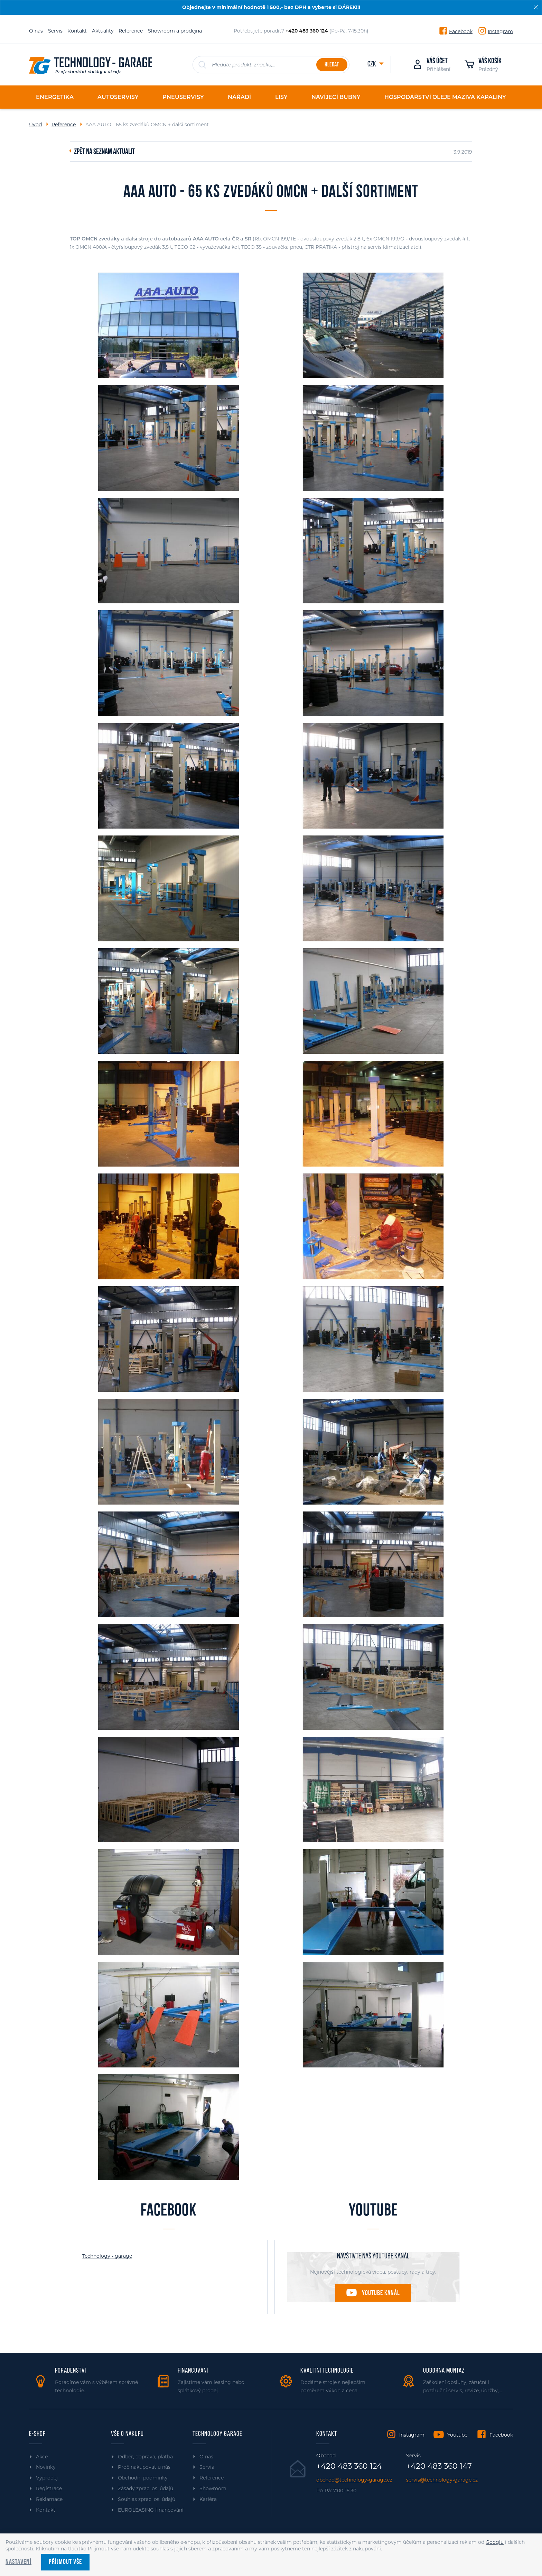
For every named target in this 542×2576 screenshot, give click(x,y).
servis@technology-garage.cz (442, 2480)
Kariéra (208, 2499)
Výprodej (47, 2478)
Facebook (461, 31)
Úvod (35, 124)
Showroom (212, 2488)
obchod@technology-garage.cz (354, 2480)
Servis (55, 31)
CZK (372, 64)
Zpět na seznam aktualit (104, 152)
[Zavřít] (535, 7)
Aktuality (103, 31)
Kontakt (77, 31)
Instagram (500, 31)
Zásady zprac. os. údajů (145, 2488)
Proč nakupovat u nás (144, 2467)
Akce (42, 2457)
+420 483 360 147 (439, 2466)
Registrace (49, 2488)
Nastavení (18, 2562)
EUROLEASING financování (151, 2510)
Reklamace (49, 2499)
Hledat (332, 65)
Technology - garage (107, 2256)
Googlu (495, 2542)
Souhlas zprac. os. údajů (146, 2499)
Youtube (457, 2435)
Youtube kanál (381, 2293)
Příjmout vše (65, 2562)
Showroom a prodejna (175, 31)
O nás (36, 31)
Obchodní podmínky (143, 2478)
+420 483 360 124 (349, 2466)
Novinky (46, 2467)
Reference (131, 31)
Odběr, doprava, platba (145, 2457)
